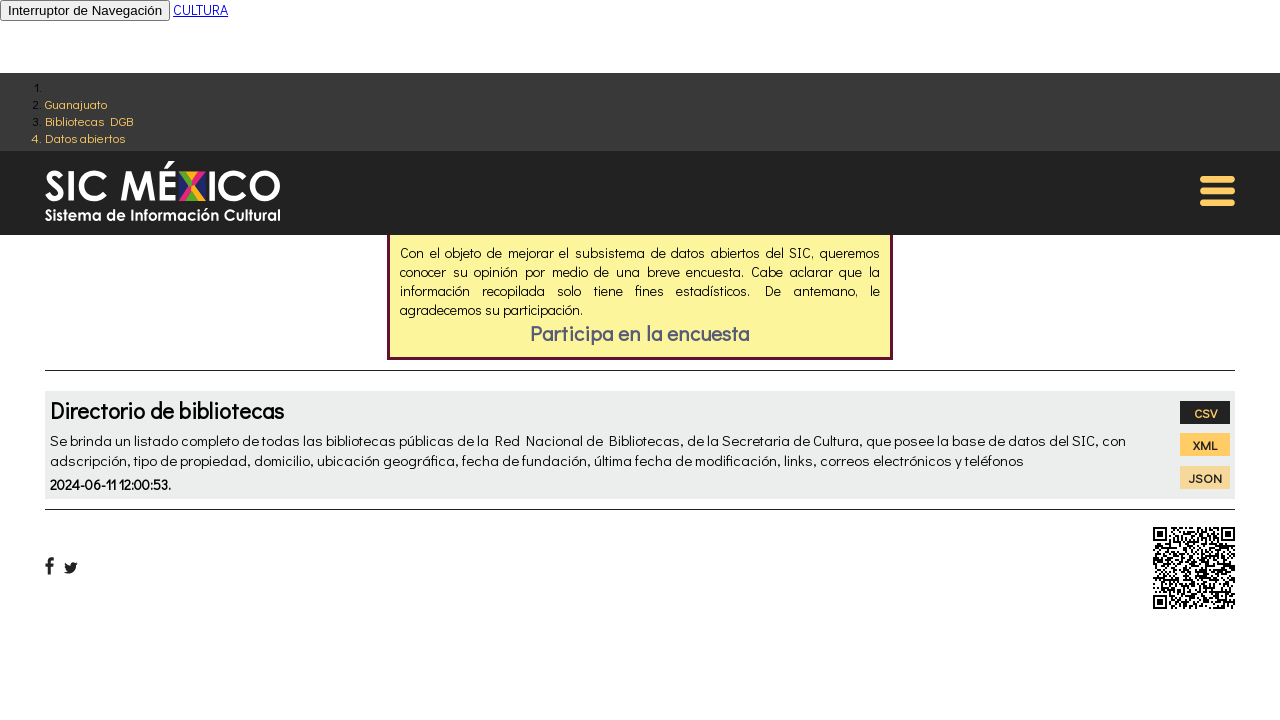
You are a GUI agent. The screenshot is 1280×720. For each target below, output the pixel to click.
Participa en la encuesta (639, 333)
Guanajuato (76, 103)
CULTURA (200, 9)
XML (1205, 444)
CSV (1205, 412)
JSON (1205, 477)
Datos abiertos (85, 137)
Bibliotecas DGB (89, 120)
